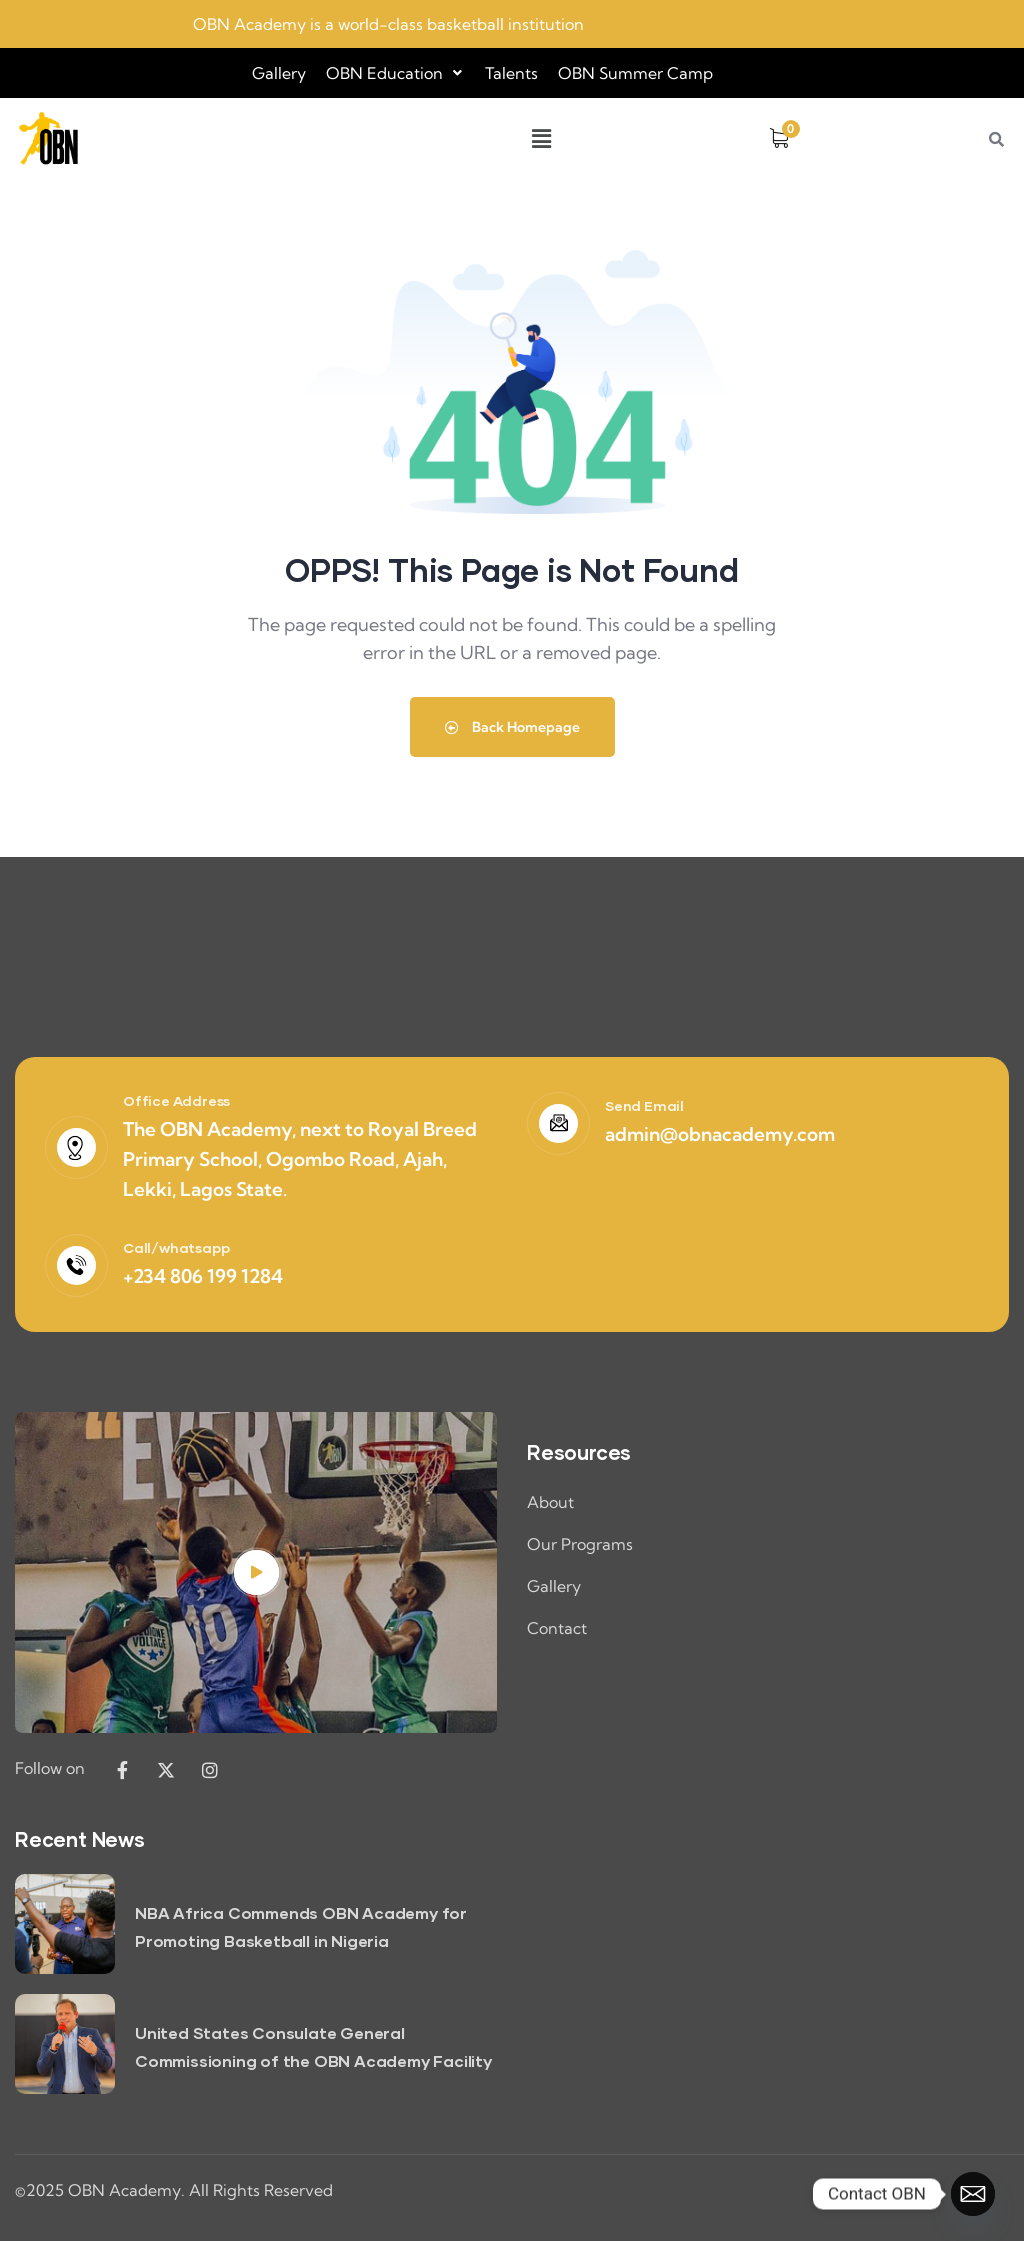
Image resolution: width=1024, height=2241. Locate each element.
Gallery (279, 73)
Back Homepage (512, 727)
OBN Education (395, 73)
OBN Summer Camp (635, 73)
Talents (511, 73)
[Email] (973, 2194)
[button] (395, 73)
